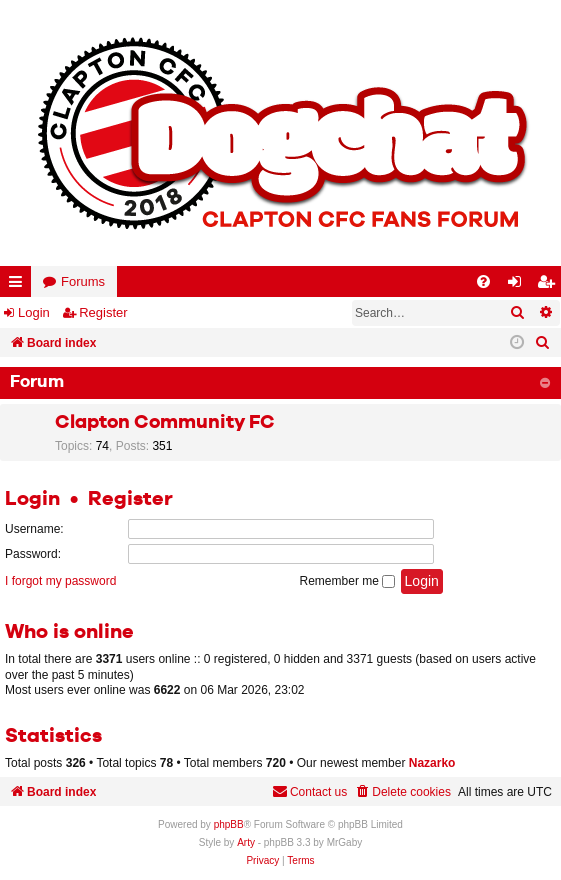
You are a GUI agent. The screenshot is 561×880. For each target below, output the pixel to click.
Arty (246, 842)
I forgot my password (60, 581)
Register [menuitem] (550, 285)
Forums (83, 281)
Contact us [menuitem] (309, 791)
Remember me (348, 581)
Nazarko (432, 763)
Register (103, 312)
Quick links (19, 285)
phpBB (229, 824)
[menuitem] (483, 281)
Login (34, 312)
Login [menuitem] (519, 285)
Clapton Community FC (165, 422)
